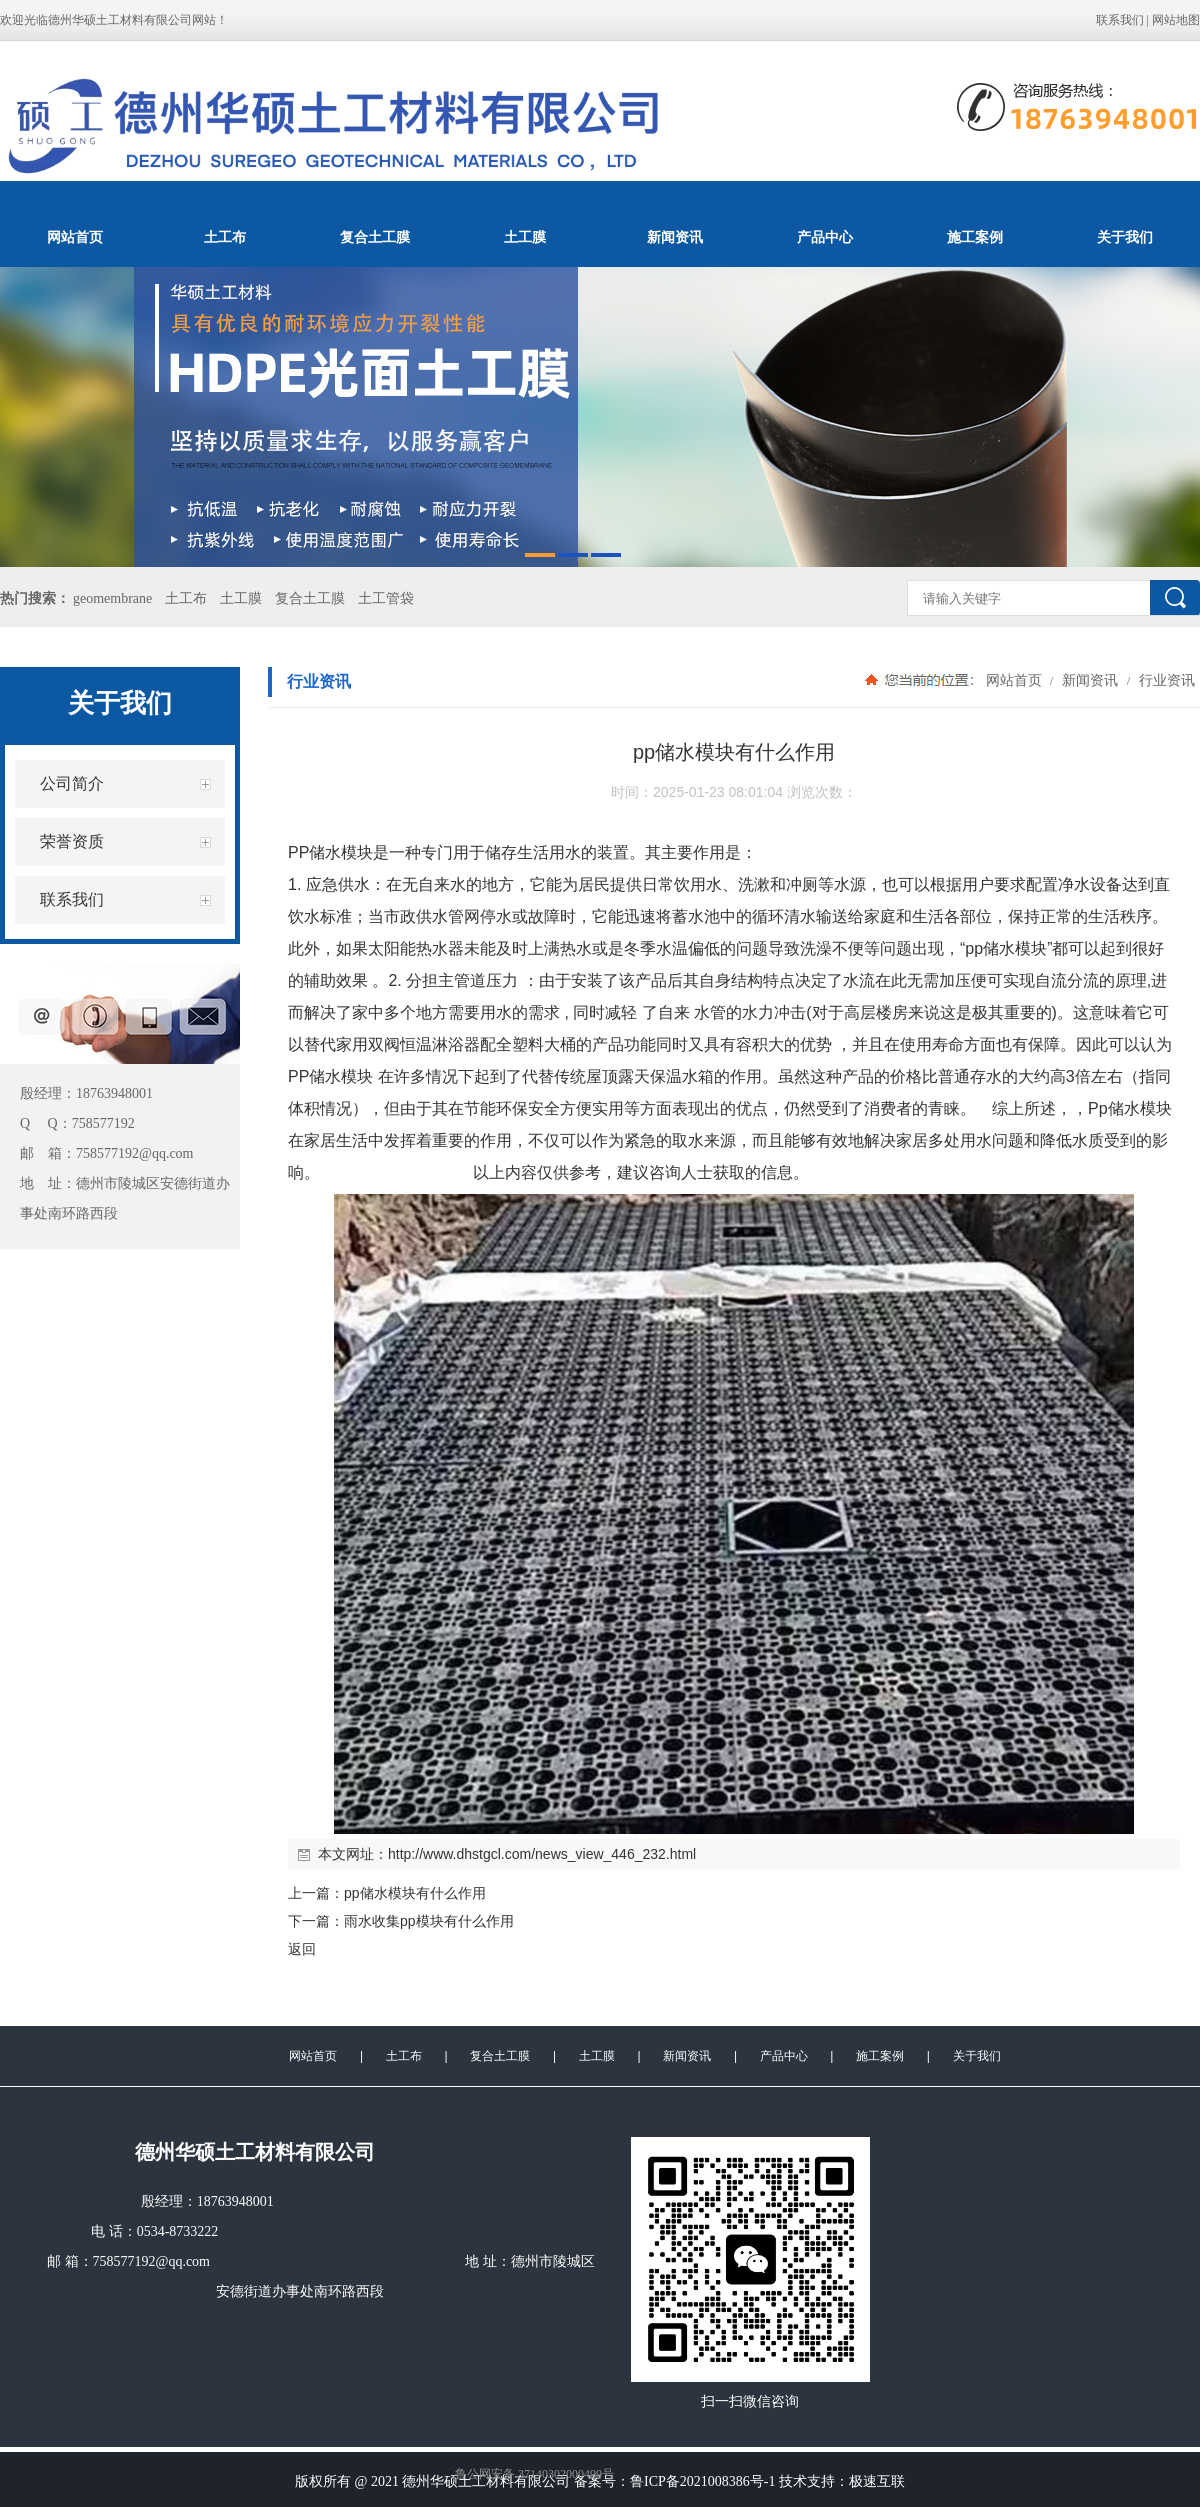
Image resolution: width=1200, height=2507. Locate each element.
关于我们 (1125, 237)
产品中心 (825, 237)
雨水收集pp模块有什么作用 (429, 1921)
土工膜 (525, 237)
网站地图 (1176, 20)
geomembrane (112, 598)
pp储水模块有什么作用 (415, 1893)
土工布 (225, 237)
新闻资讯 (675, 237)
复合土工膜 (375, 237)
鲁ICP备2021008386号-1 (702, 2481)
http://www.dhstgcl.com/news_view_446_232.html (542, 1854)
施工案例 (975, 237)
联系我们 (1120, 20)
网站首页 (75, 237)
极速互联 (877, 2481)
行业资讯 (1165, 680)
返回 (302, 1949)
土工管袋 (386, 598)
